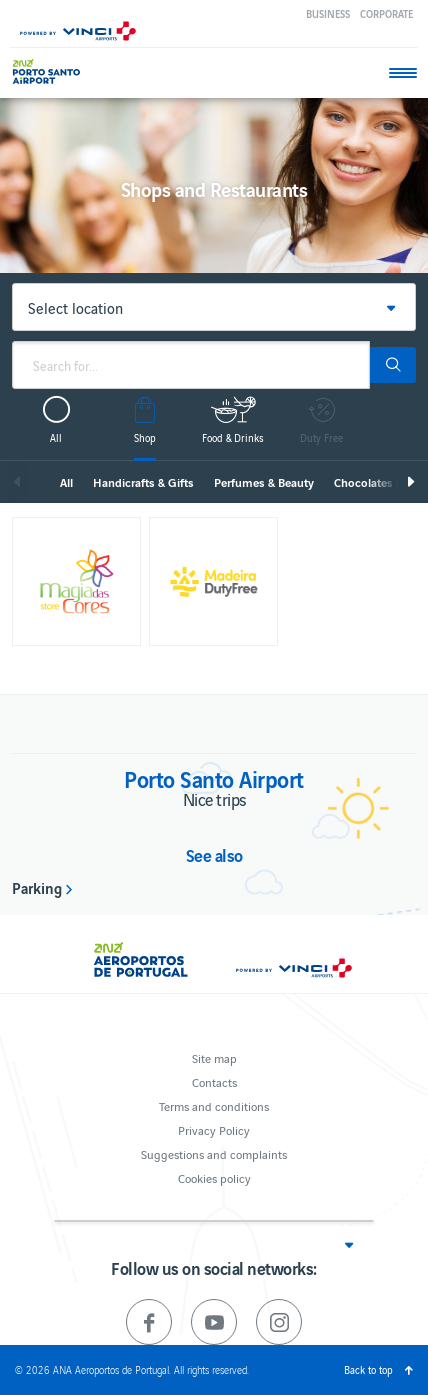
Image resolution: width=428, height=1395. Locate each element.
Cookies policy (214, 1177)
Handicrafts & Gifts (143, 482)
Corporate (386, 13)
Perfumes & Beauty (264, 482)
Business (328, 13)
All (66, 482)
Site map (214, 1057)
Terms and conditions (214, 1105)
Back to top (368, 1369)
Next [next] (410, 482)
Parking (37, 887)
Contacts (214, 1081)
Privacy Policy (214, 1129)
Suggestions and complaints (214, 1153)
